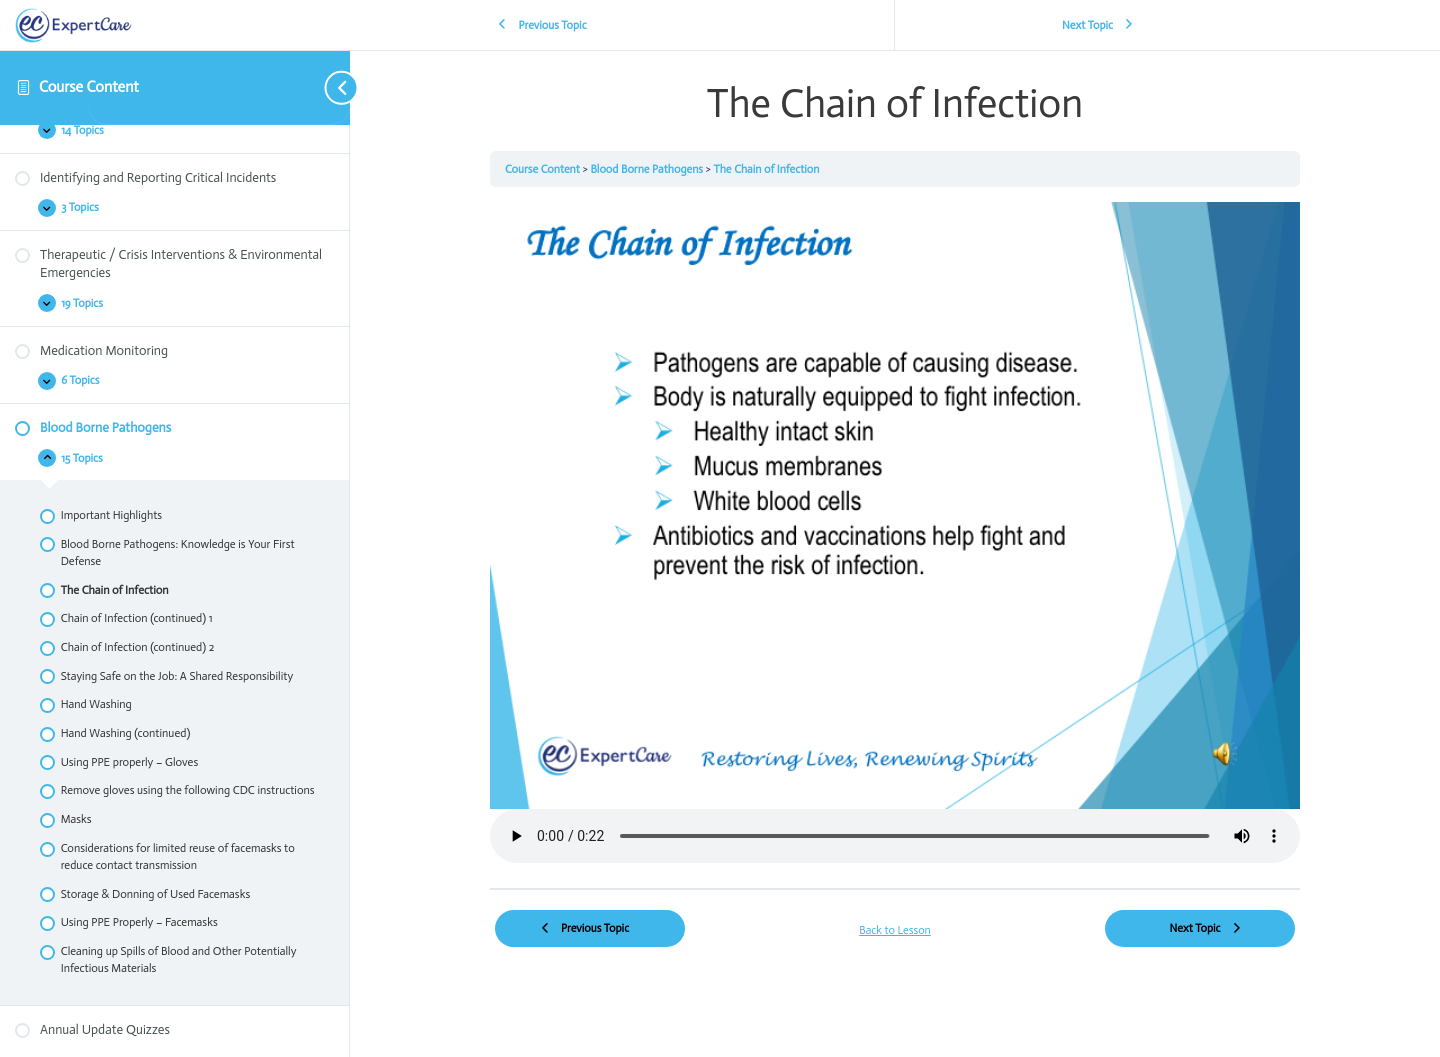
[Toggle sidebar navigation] (219, 87)
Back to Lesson (895, 930)
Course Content (89, 87)
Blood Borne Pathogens (647, 169)
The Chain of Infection (767, 169)
